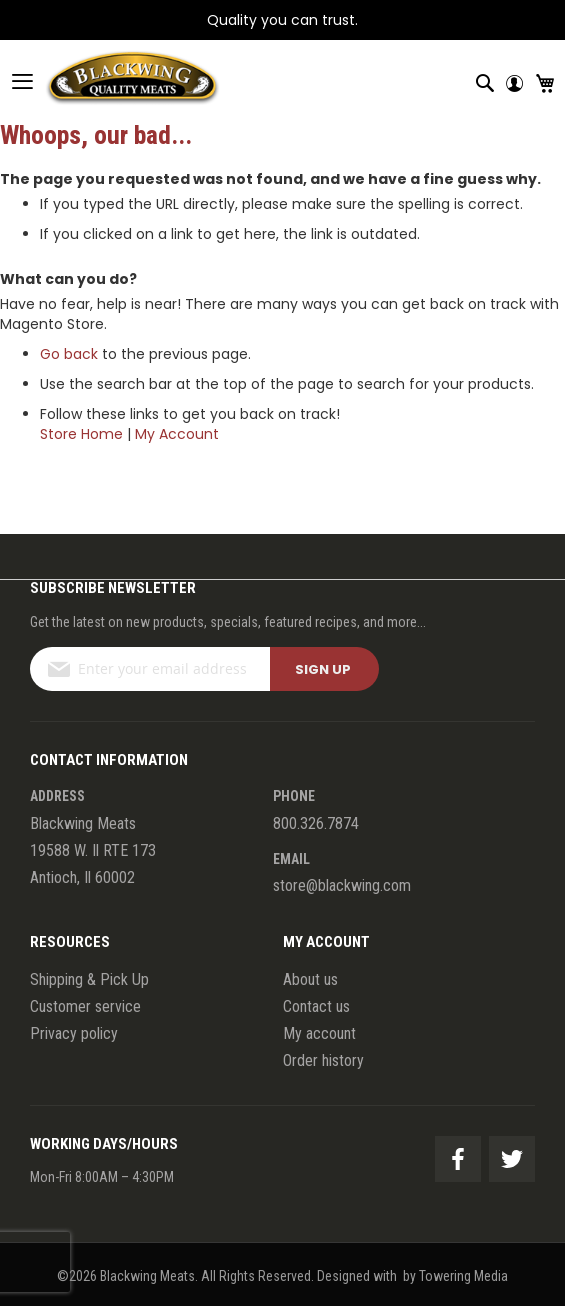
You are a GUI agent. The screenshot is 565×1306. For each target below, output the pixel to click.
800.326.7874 (316, 823)
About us (310, 979)
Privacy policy (74, 1033)
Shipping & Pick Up (89, 979)
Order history (323, 1060)
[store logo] (110, 81)
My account (319, 1033)
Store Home (81, 434)
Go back (69, 354)
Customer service (85, 1006)
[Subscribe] (324, 669)
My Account (177, 434)
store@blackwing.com (342, 885)
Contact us (316, 1006)
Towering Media (463, 1276)
